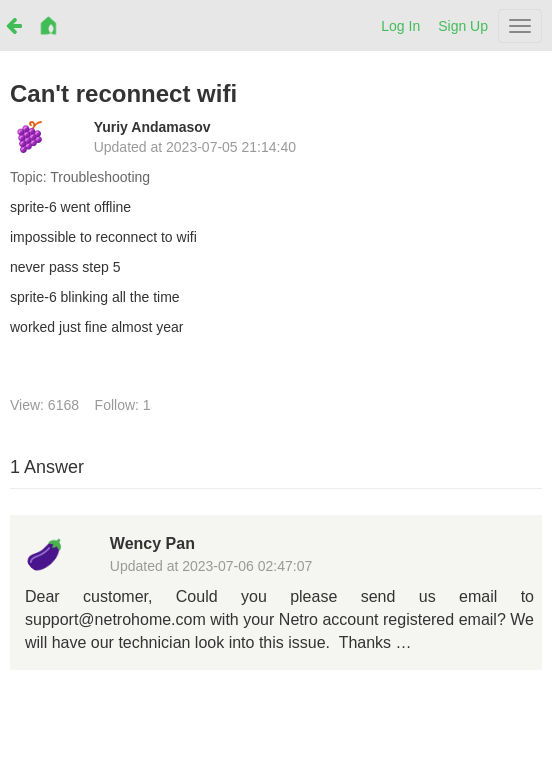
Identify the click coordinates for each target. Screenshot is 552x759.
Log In (400, 26)
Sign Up (463, 26)
